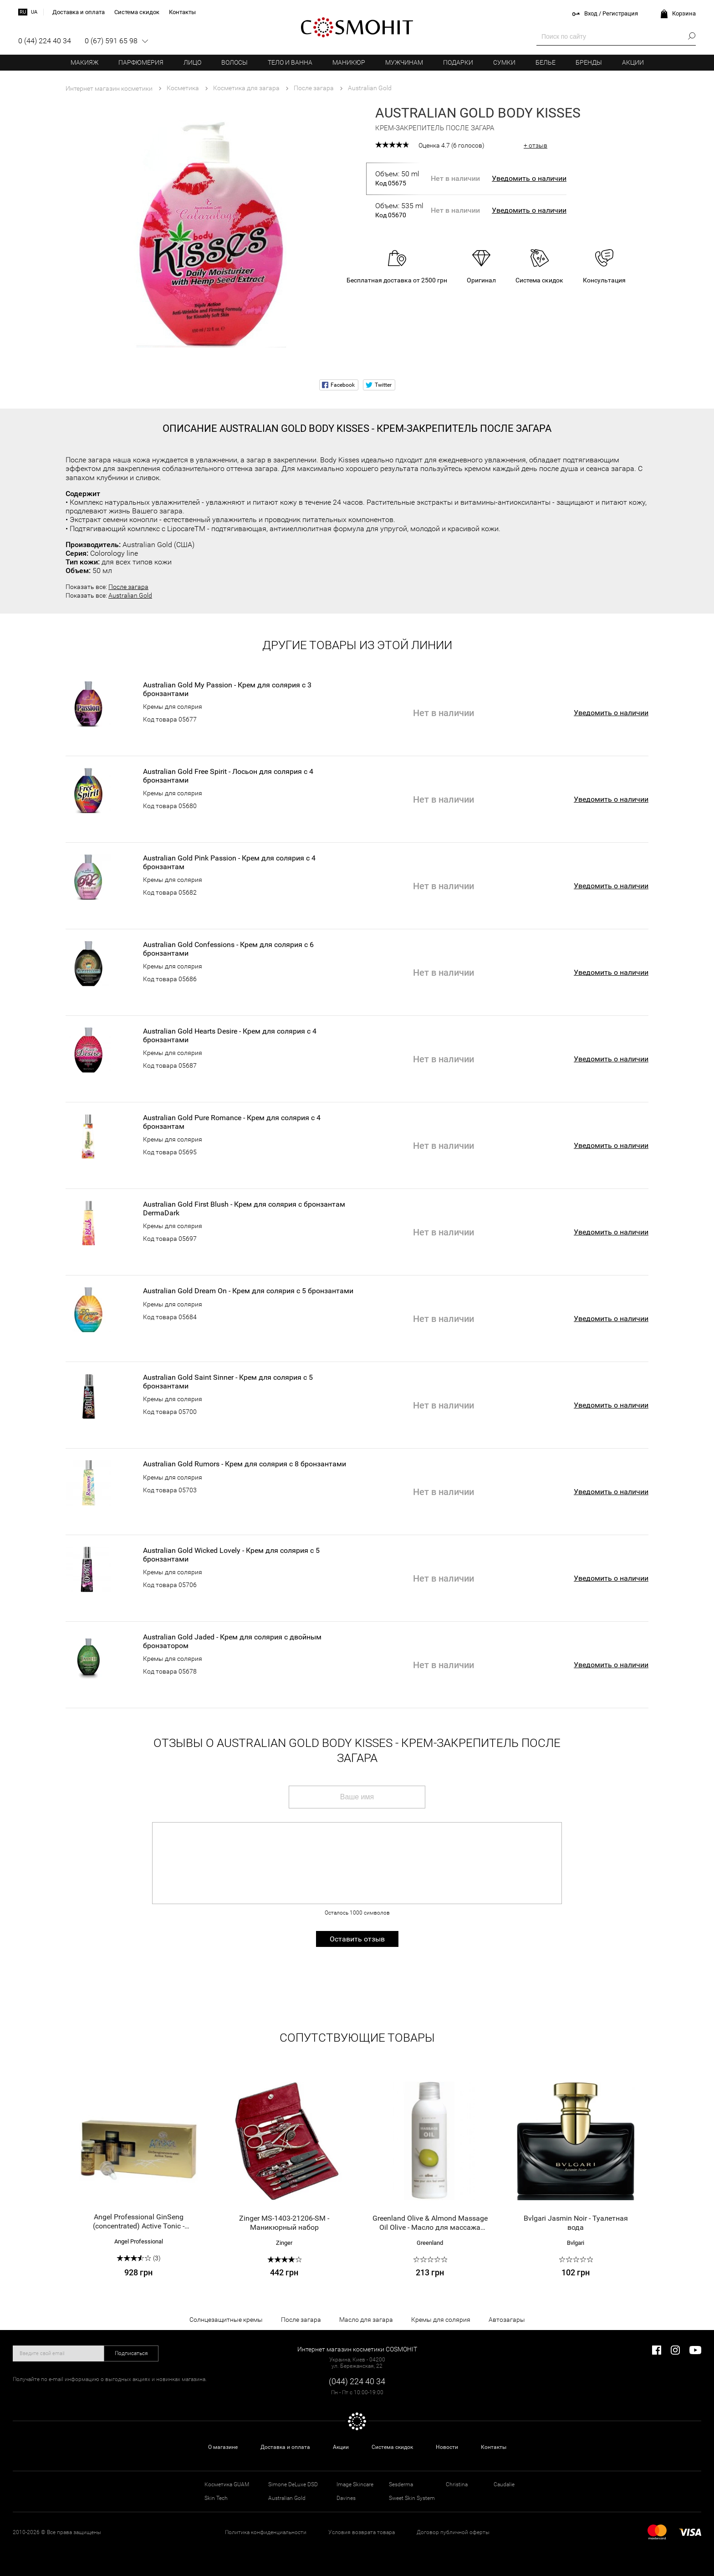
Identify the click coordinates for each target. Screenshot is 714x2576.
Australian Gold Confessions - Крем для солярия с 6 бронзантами (228, 949)
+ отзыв (535, 145)
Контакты (493, 2447)
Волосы (234, 62)
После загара (128, 586)
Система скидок (392, 2447)
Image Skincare (355, 2484)
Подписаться (131, 2353)
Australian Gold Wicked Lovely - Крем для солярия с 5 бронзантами (231, 1555)
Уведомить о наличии (529, 178)
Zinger (284, 2242)
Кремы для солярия (172, 706)
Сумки (504, 62)
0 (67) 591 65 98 (111, 40)
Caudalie (504, 2484)
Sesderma (401, 2484)
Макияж (84, 62)
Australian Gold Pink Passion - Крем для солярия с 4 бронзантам (229, 862)
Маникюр (348, 62)
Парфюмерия (140, 62)
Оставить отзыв (357, 1939)
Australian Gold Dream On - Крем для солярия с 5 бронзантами (248, 1291)
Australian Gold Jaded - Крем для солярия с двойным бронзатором (232, 1641)
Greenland (430, 2242)
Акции (633, 62)
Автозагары (507, 2319)
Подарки (458, 62)
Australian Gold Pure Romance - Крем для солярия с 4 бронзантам (232, 1122)
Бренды (589, 62)
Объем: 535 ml (399, 210)
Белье (546, 62)
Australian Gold (130, 595)
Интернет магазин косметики (109, 88)
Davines (346, 2498)
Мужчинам (404, 62)
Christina (457, 2484)
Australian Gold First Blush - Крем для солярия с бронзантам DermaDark (244, 1208)
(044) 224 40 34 (357, 2381)
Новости (447, 2447)
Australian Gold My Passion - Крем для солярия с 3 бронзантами (227, 689)
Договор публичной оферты (453, 2532)
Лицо (192, 62)
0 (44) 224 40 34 (44, 40)
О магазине (223, 2447)
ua (34, 12)
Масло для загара (366, 2319)
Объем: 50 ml (399, 178)
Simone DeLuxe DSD (293, 2484)
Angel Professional (138, 2241)
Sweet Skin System (412, 2498)
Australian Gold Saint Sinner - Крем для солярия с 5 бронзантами (228, 1381)
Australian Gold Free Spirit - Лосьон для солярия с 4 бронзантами (228, 776)
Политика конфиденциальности (265, 2532)
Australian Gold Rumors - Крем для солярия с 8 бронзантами (244, 1464)
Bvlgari (575, 2242)
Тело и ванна (290, 62)
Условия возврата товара (361, 2532)
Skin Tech (216, 2498)
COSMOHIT (357, 27)
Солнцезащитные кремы (226, 2319)
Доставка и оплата (285, 2447)
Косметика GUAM (226, 2484)
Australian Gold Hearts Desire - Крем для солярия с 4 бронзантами (229, 1035)
